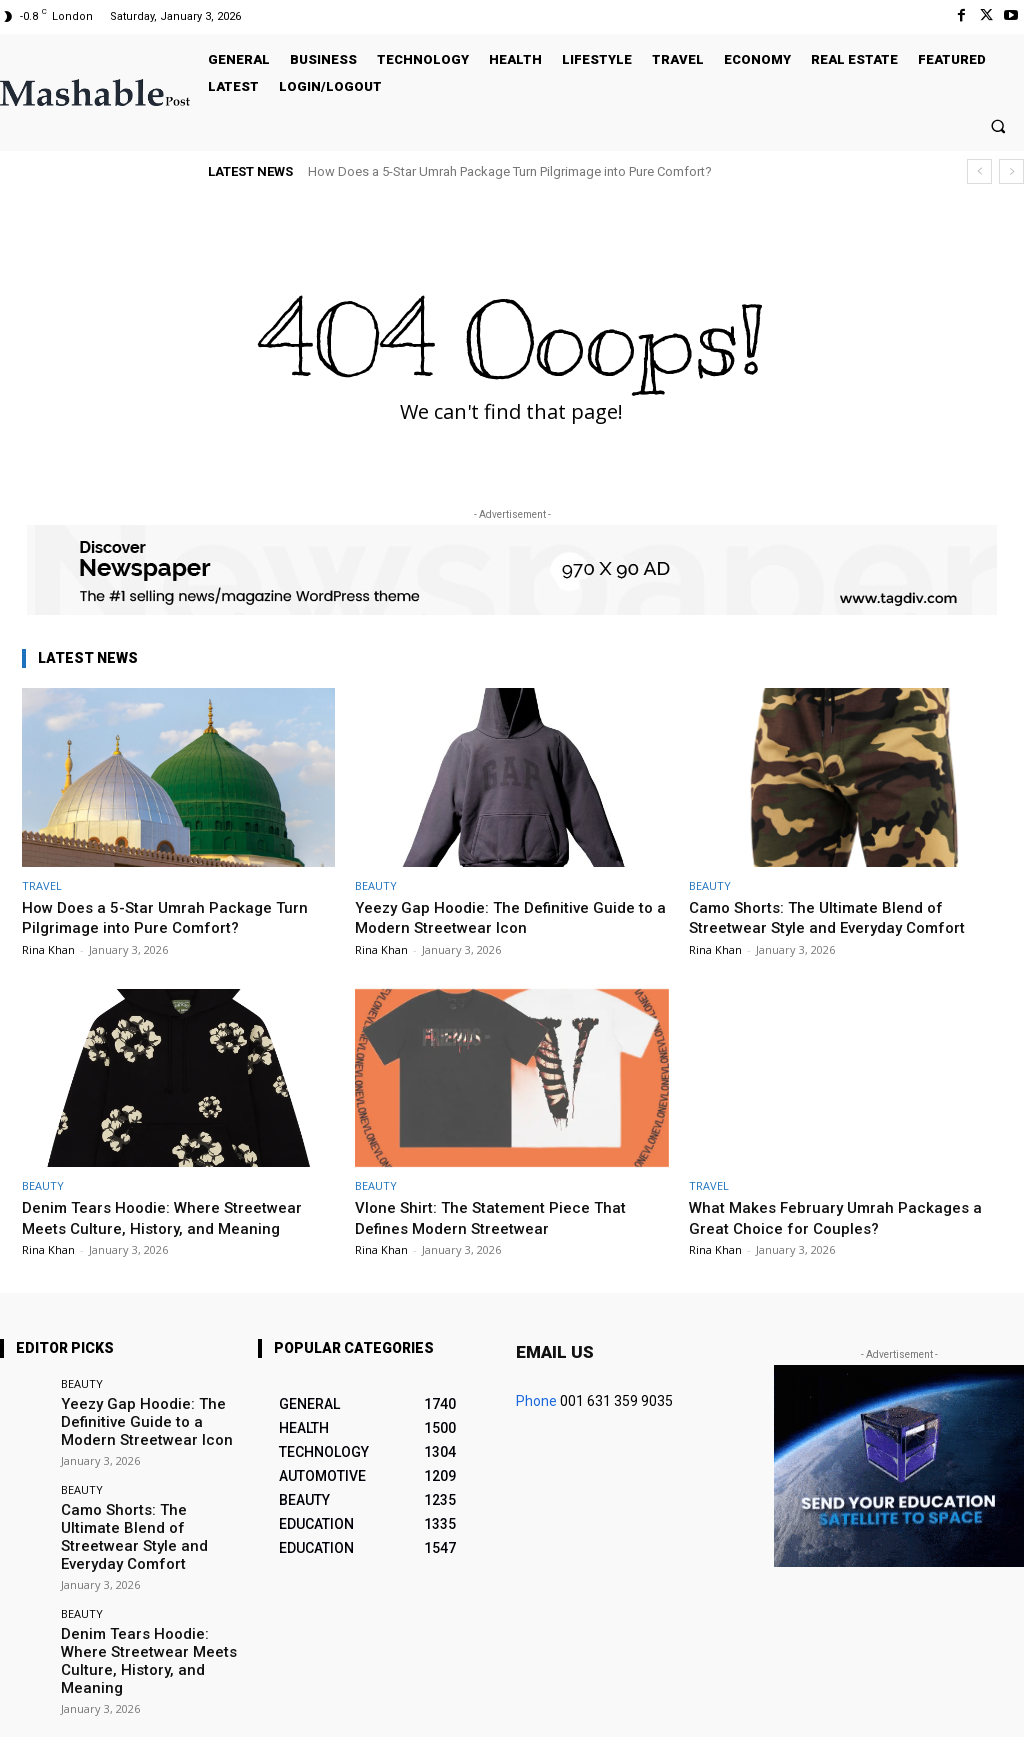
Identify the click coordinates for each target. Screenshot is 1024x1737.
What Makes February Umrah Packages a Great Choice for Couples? (845, 1217)
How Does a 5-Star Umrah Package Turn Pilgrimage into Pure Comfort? (510, 171)
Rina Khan (48, 949)
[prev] (979, 171)
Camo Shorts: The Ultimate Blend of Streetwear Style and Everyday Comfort (841, 917)
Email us (555, 1352)
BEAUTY (376, 885)
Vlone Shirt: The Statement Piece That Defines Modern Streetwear (503, 1217)
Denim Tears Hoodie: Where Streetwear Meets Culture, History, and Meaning (175, 1217)
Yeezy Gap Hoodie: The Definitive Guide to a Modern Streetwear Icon (507, 917)
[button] (998, 125)
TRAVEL (42, 885)
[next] (1011, 171)
